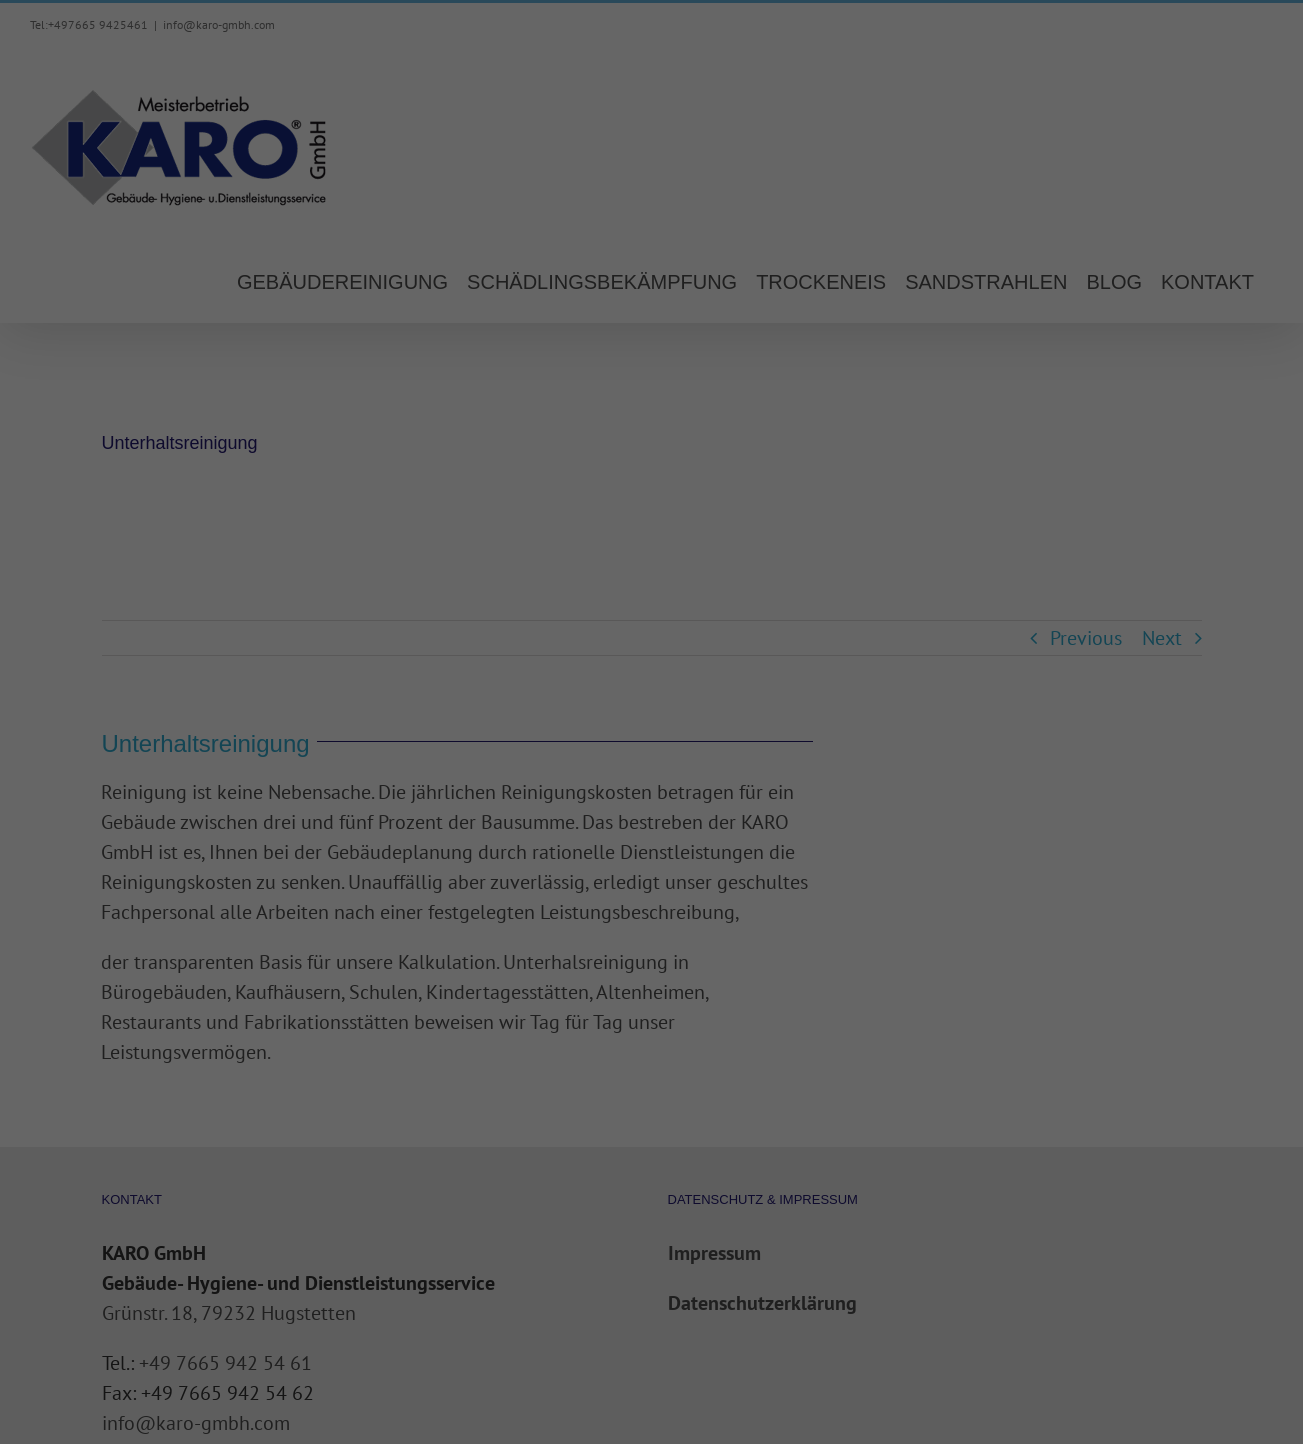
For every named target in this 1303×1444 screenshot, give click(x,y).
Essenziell (436, 326)
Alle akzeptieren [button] (651, 396)
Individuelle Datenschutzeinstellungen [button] (651, 514)
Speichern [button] (651, 455)
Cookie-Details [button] (651, 557)
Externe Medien (836, 326)
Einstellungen (434, 280)
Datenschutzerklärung (525, 261)
